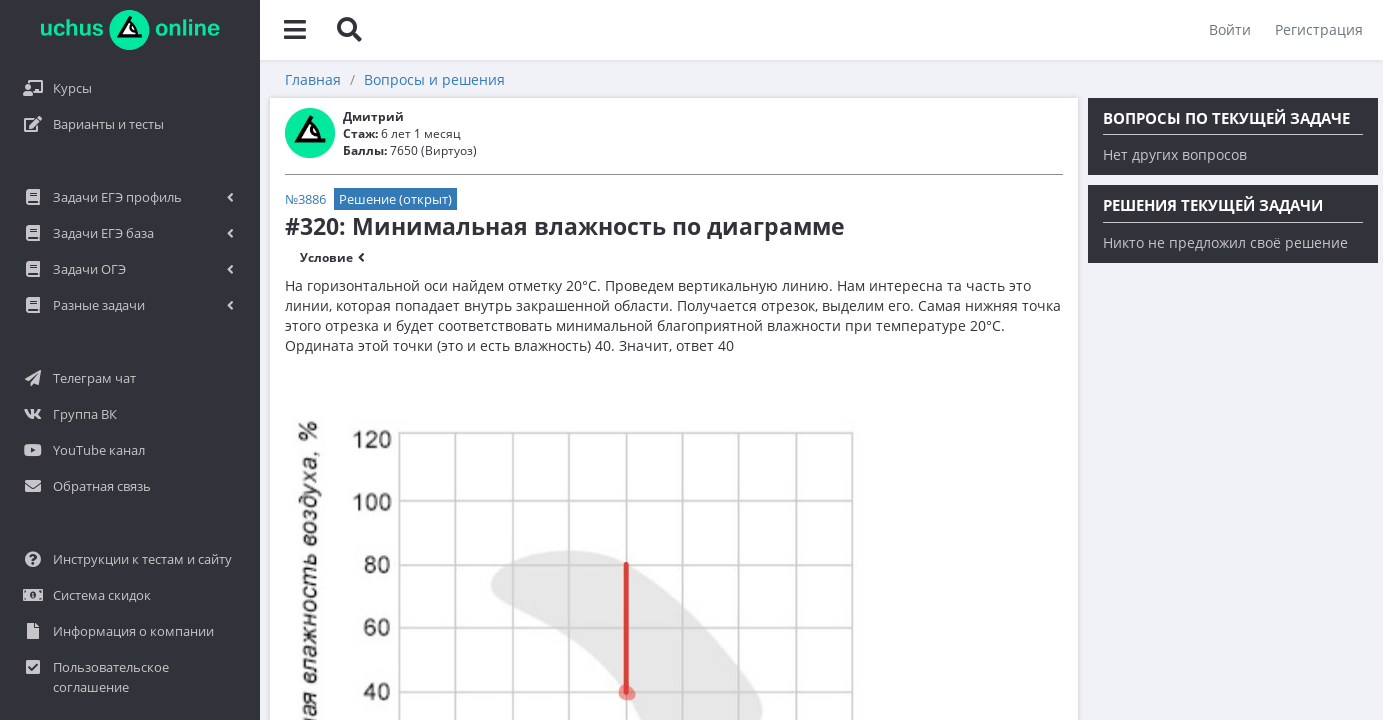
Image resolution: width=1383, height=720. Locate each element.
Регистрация (1319, 29)
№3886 (305, 199)
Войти (1230, 29)
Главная (313, 79)
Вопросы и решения (434, 79)
